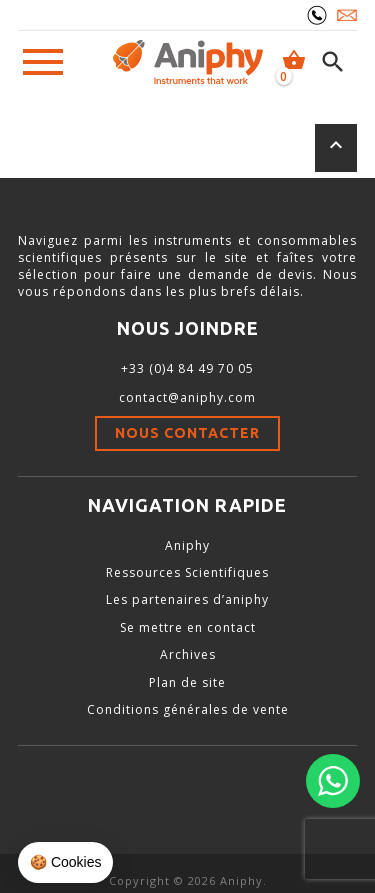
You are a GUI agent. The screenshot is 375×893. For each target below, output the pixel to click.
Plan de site (187, 682)
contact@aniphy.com (187, 397)
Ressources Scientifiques (187, 572)
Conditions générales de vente (188, 709)
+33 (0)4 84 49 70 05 (187, 368)
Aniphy (187, 545)
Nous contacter (187, 433)
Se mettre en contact (188, 627)
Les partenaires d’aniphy (187, 599)
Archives (188, 654)
